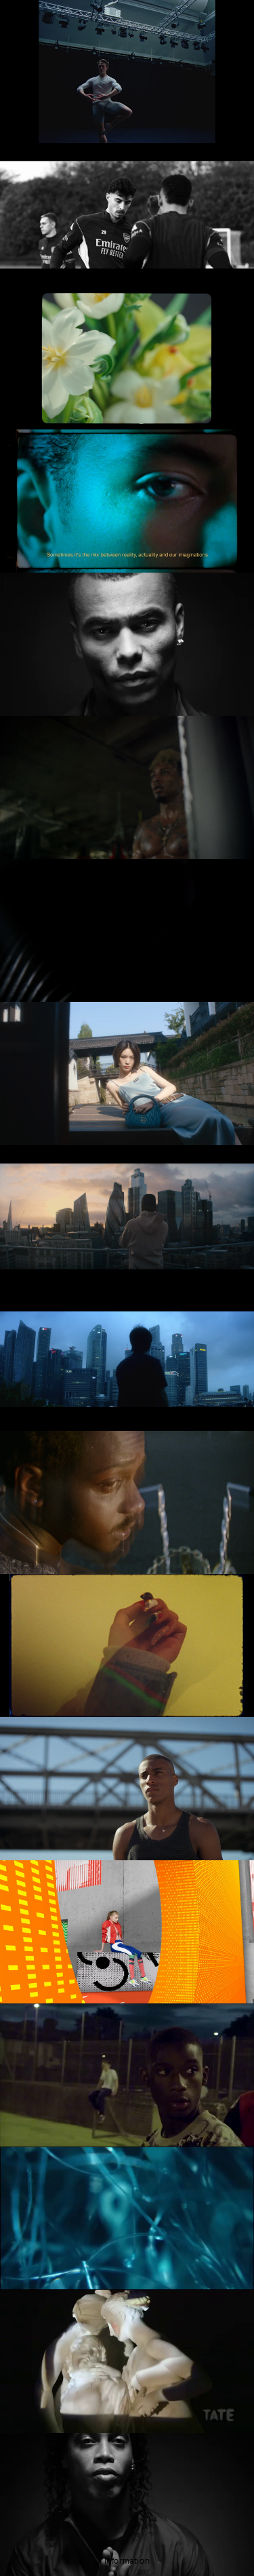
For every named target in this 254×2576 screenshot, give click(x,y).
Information (127, 2561)
